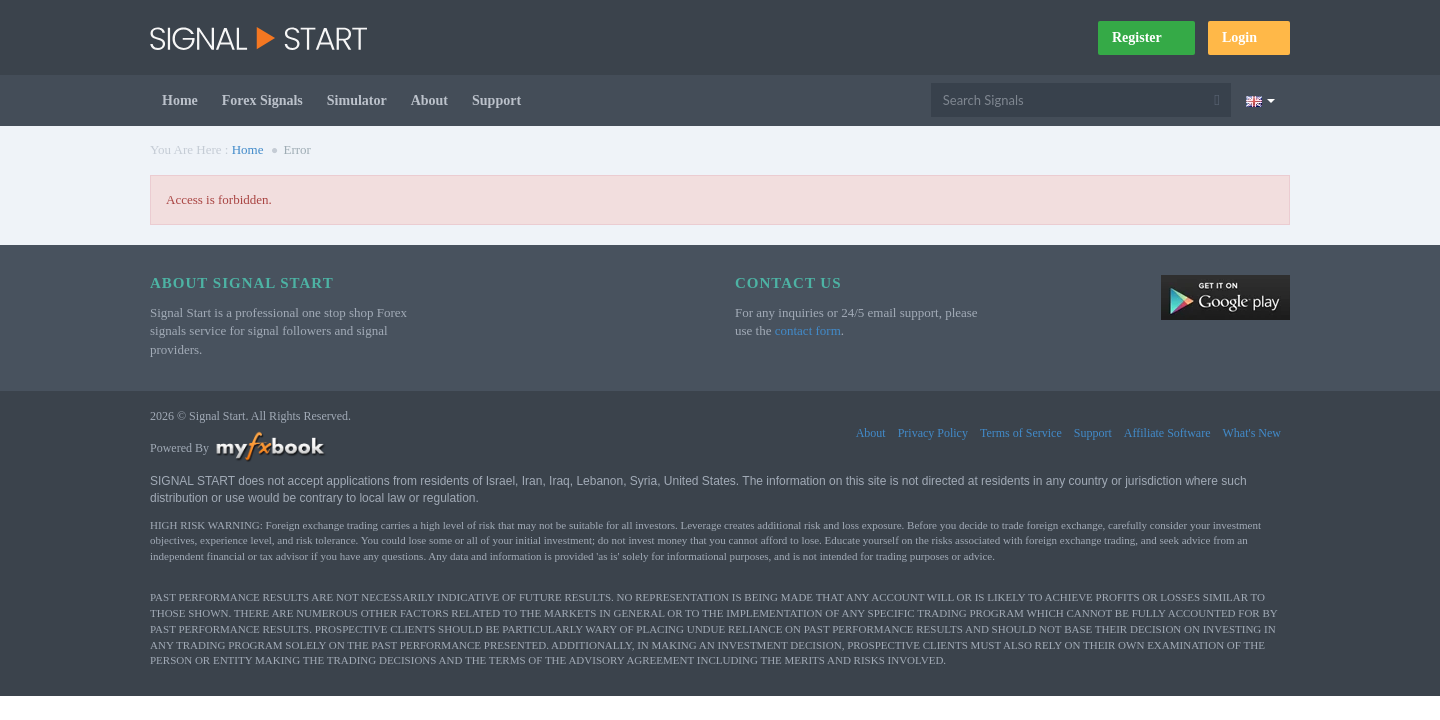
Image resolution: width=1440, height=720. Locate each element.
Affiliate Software (1167, 433)
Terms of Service (1021, 433)
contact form (808, 330)
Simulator (357, 100)
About (429, 100)
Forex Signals (262, 100)
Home (180, 100)
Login (1249, 37)
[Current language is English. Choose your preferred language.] (1260, 100)
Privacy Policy (933, 433)
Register (1146, 37)
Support (496, 100)
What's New (1252, 433)
